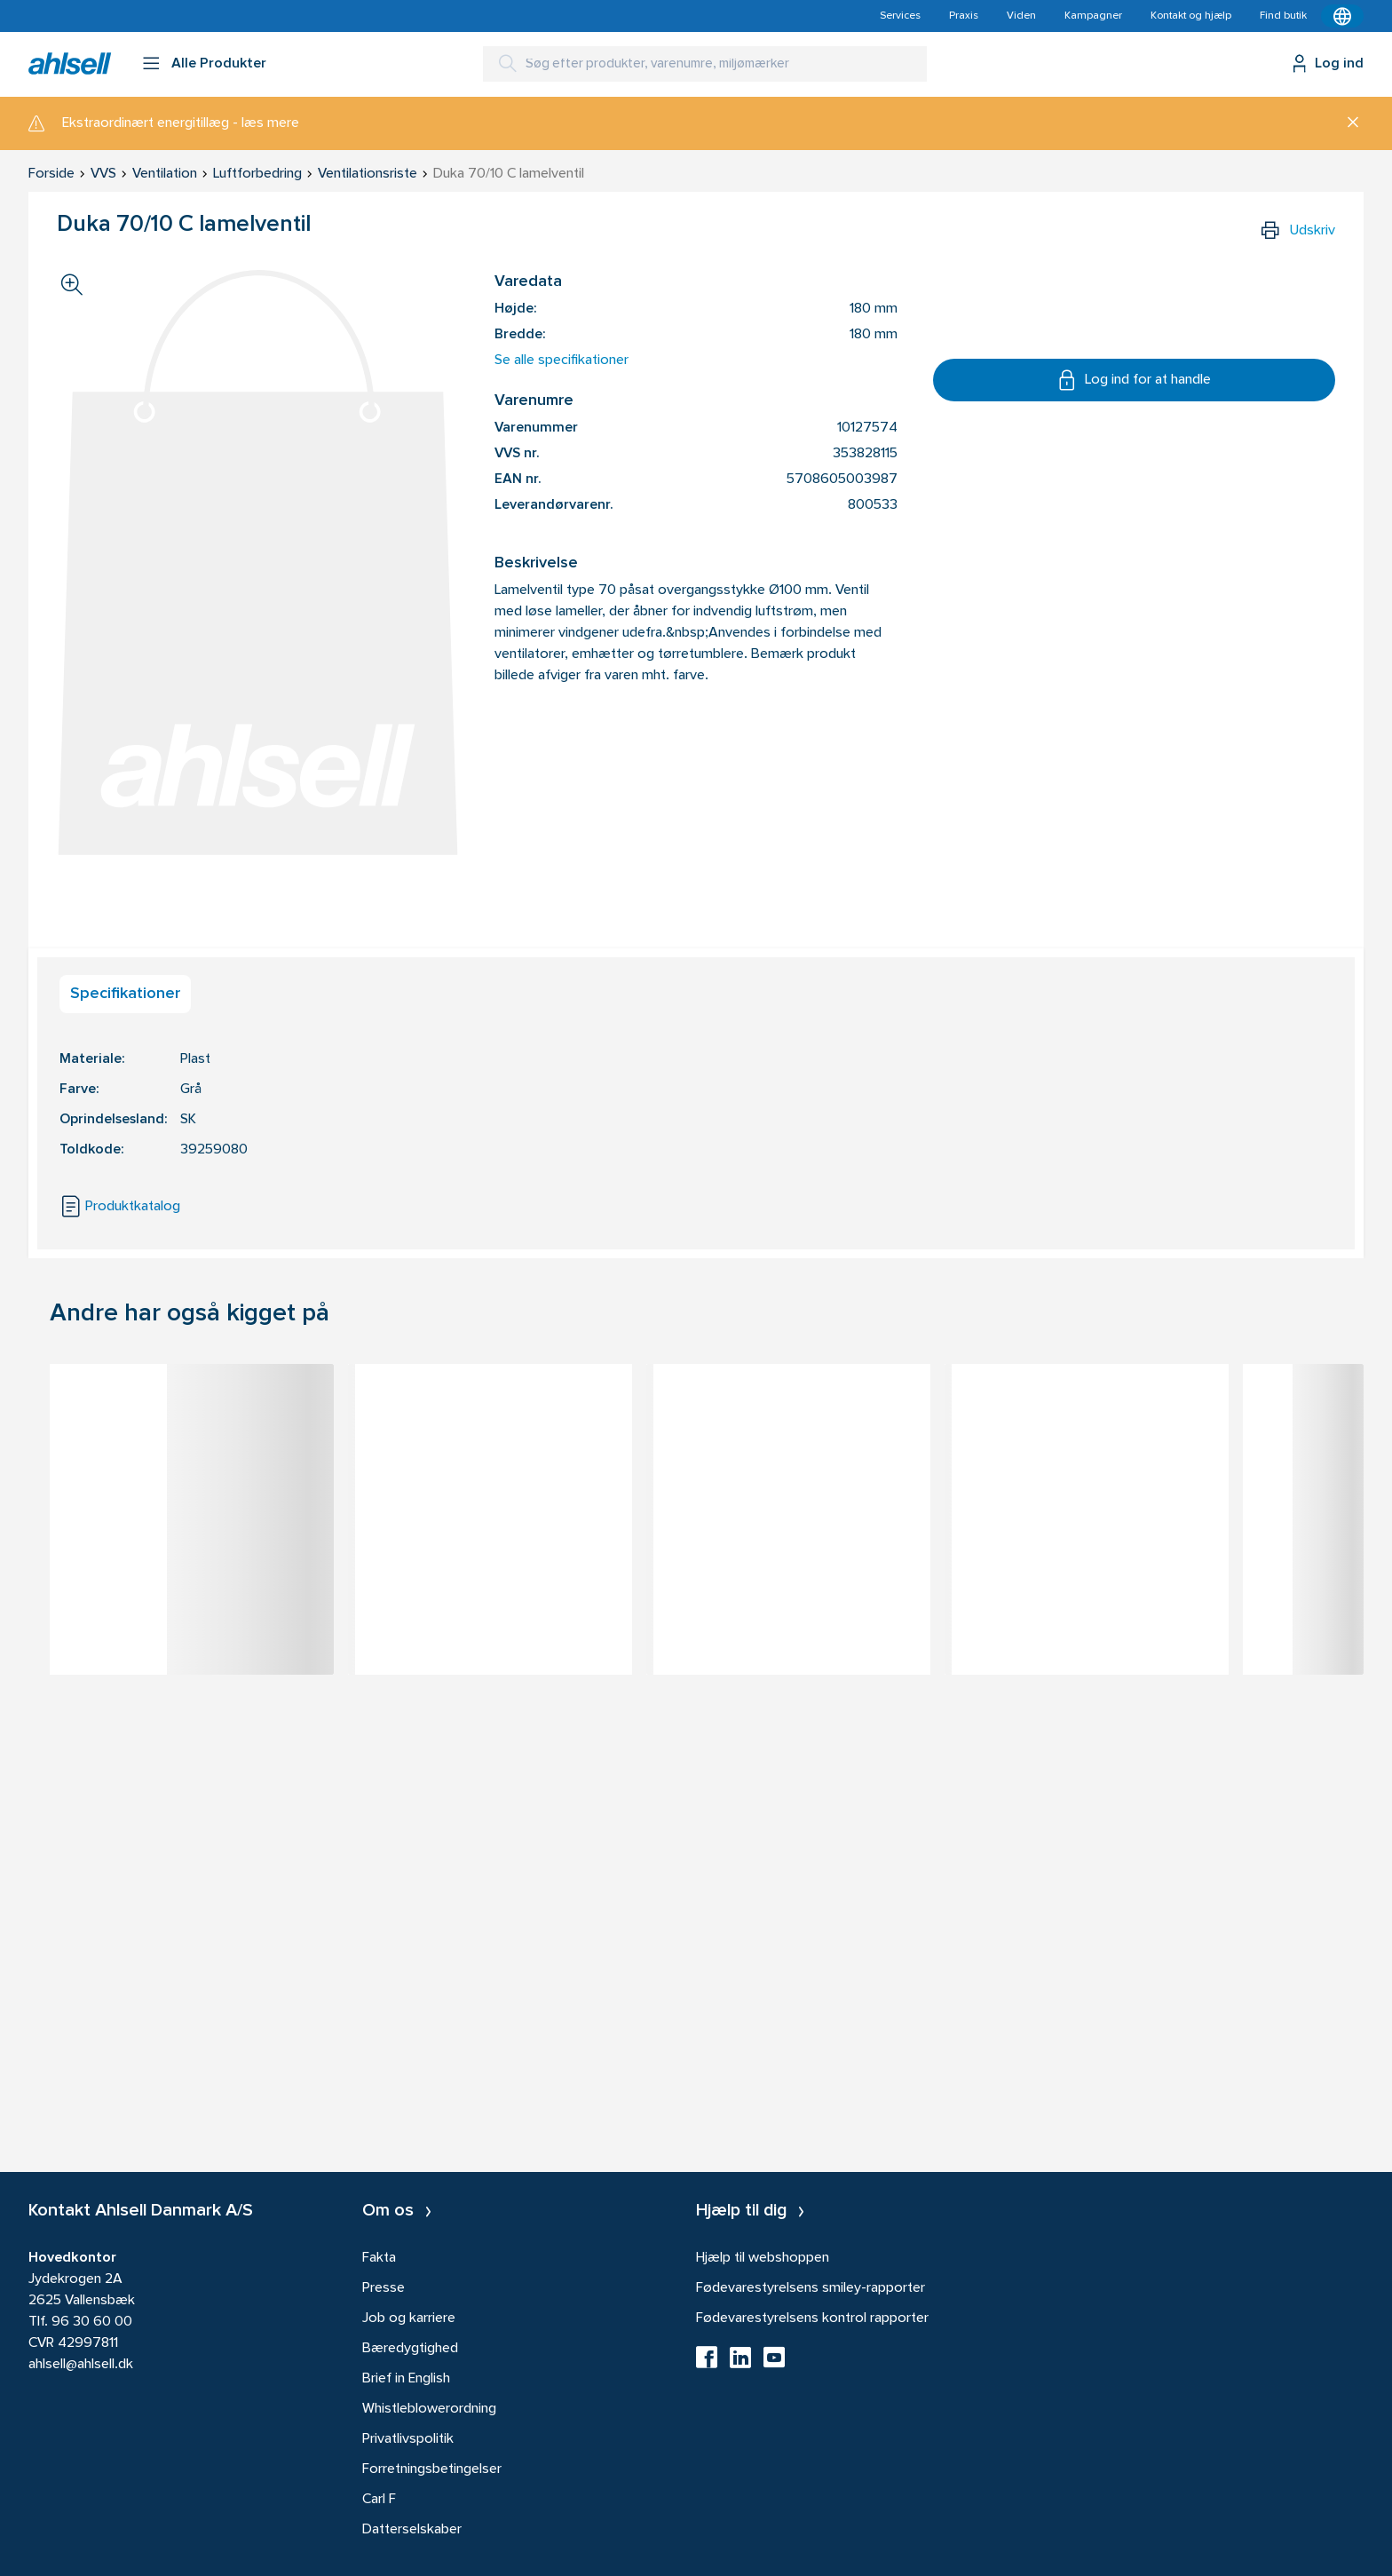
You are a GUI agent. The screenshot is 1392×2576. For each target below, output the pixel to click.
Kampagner (1093, 16)
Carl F (379, 2499)
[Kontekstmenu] (1342, 16)
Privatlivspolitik (408, 2439)
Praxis (963, 16)
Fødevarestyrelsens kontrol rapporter (812, 2318)
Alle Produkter (218, 64)
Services (900, 16)
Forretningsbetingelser (432, 2469)
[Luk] (1346, 123)
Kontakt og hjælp (1191, 16)
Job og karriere (408, 2318)
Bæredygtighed (410, 2348)
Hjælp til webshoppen (762, 2258)
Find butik (1283, 16)
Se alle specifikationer (561, 360)
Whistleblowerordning (429, 2409)
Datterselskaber (412, 2530)
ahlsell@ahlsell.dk (80, 2364)
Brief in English (406, 2379)
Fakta (379, 2258)
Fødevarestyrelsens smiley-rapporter (810, 2288)
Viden (1021, 16)
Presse (383, 2288)
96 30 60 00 (91, 2322)
